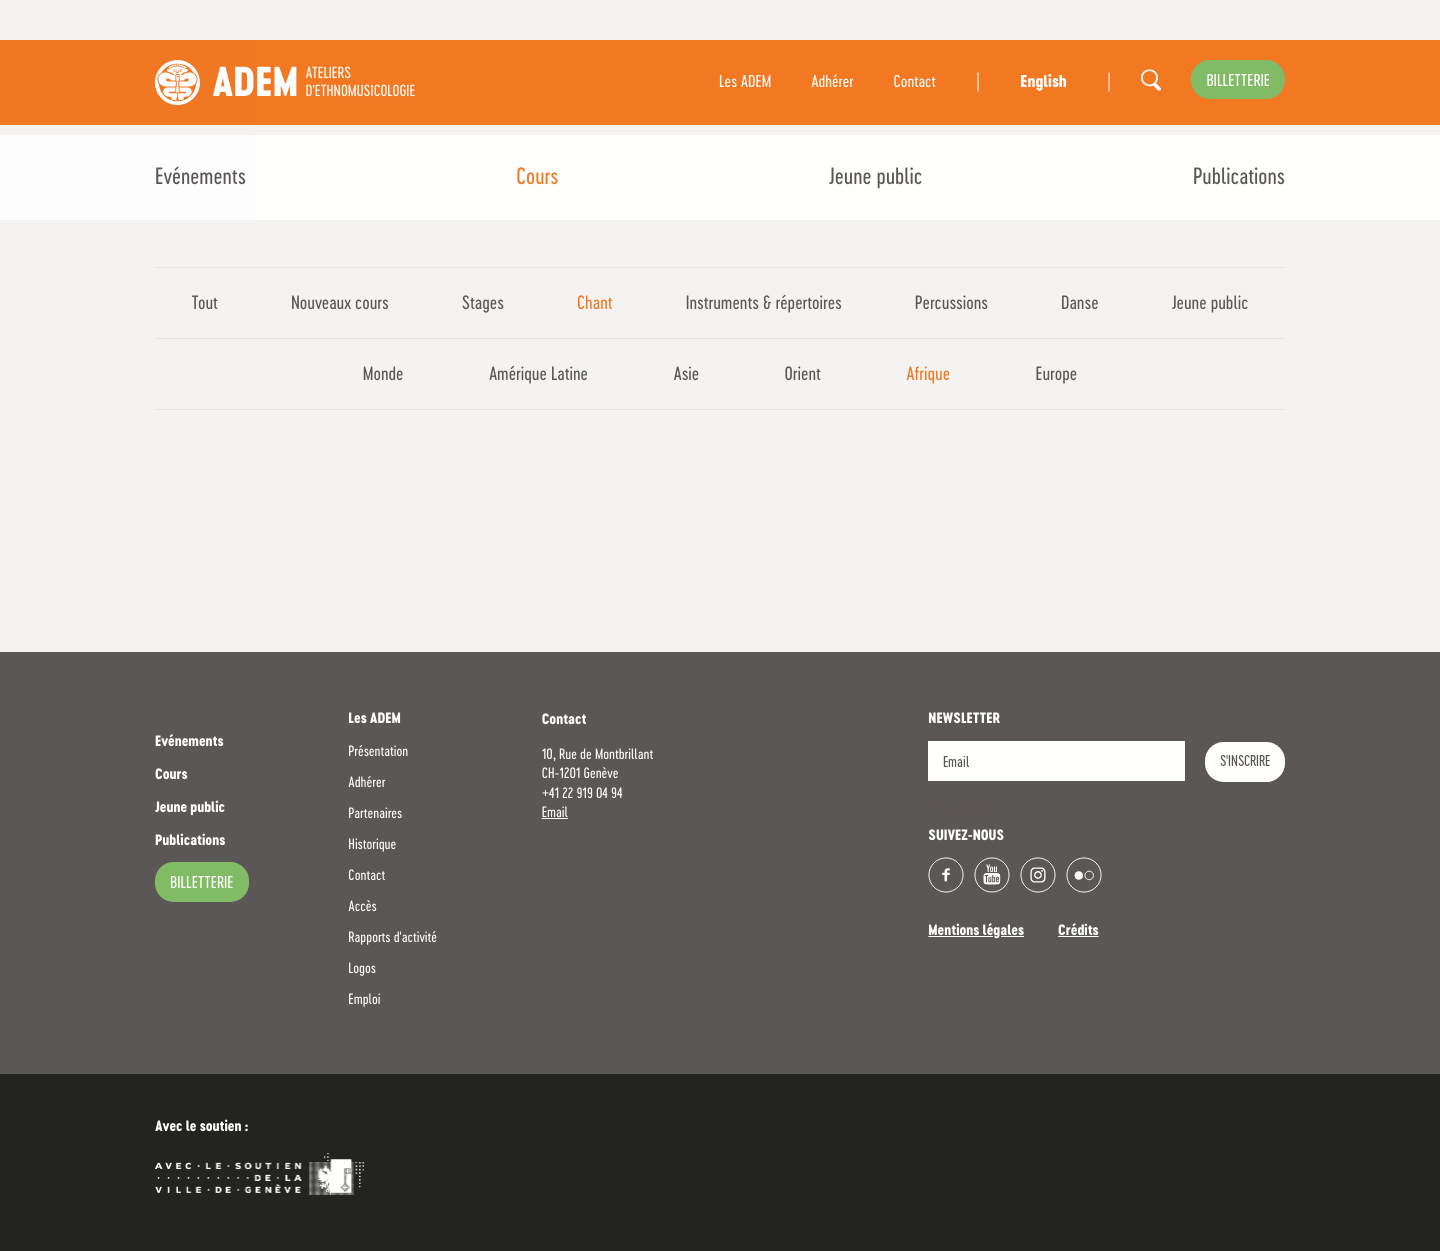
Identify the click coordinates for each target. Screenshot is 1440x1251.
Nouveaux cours (340, 304)
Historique (372, 845)
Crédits (1078, 932)
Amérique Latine (538, 375)
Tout (205, 304)
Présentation (378, 752)
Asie (686, 375)
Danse (1080, 304)
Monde (383, 375)
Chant (595, 304)
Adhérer (832, 83)
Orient (803, 375)
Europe (1056, 375)
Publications (1239, 178)
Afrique (928, 375)
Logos (362, 969)
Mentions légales (976, 932)
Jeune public (876, 178)
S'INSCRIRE (1245, 762)
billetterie (1238, 82)
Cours (537, 178)
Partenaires (375, 814)
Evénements (200, 178)
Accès (362, 907)
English (1043, 83)
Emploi (364, 1000)
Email (555, 813)
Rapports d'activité (392, 938)
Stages (483, 304)
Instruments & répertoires (764, 304)
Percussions (951, 304)
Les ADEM (745, 83)
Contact (915, 83)
